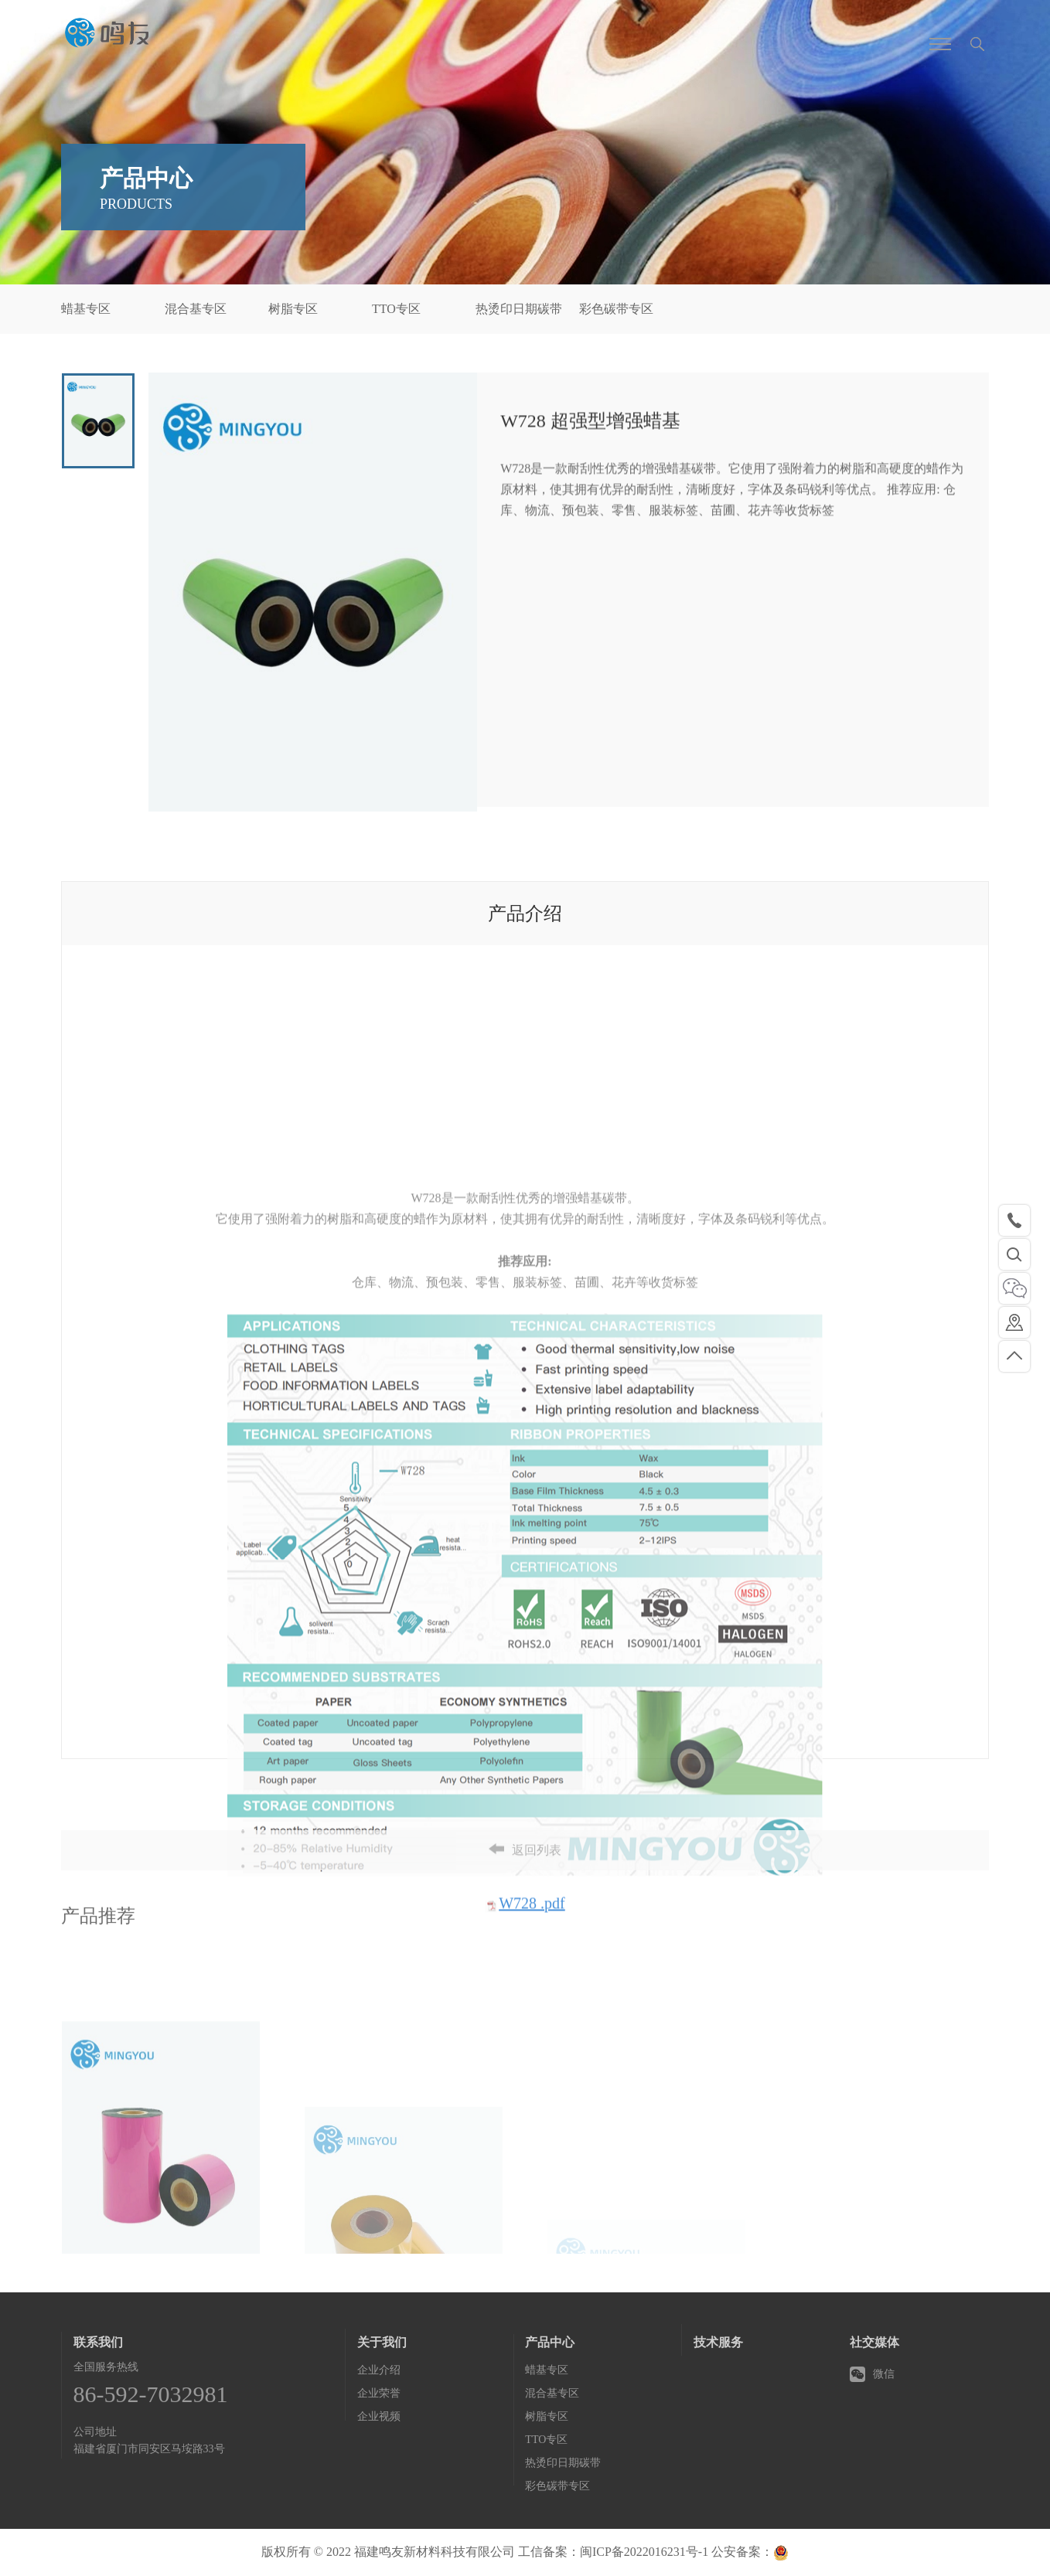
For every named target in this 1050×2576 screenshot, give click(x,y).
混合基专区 (196, 308)
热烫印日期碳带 (519, 308)
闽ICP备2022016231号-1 (644, 2551)
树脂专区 (293, 308)
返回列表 (525, 1876)
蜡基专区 (86, 308)
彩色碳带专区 (616, 308)
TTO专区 (396, 308)
